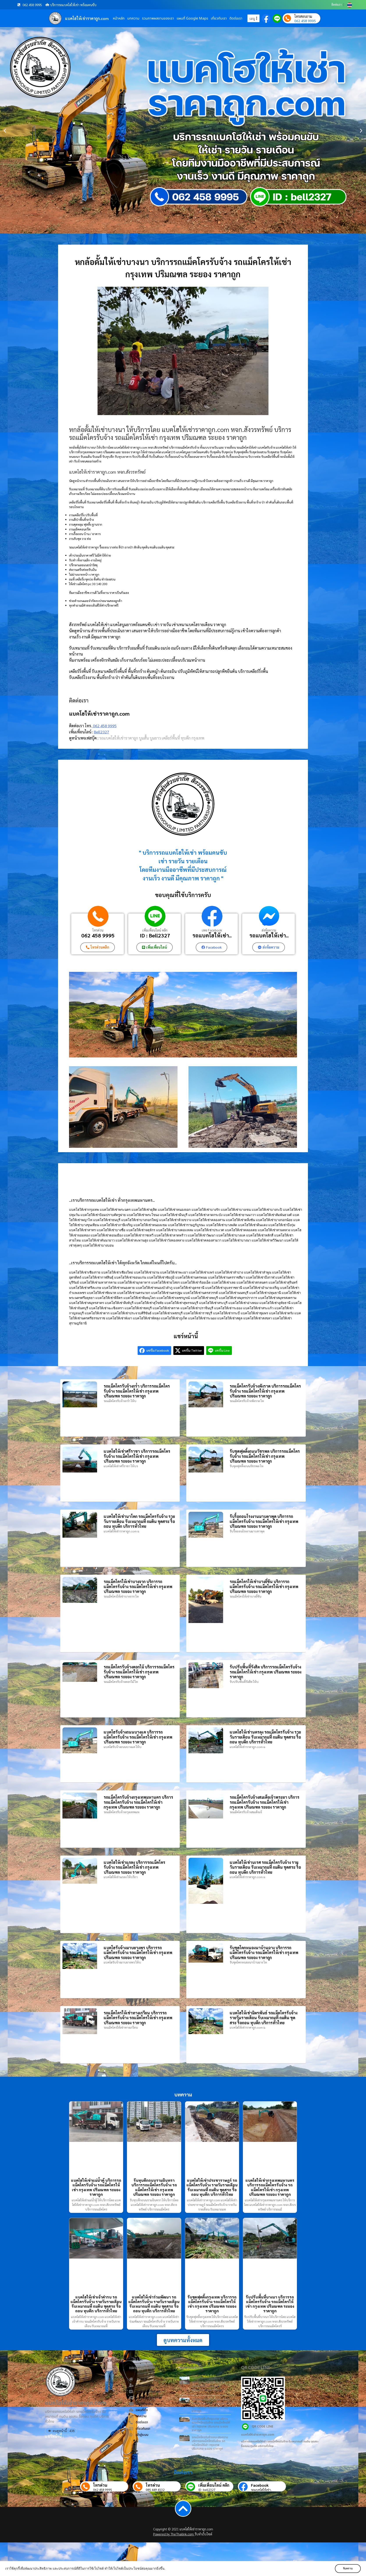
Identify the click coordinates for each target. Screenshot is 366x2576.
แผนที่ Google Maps (192, 18)
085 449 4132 (155, 2489)
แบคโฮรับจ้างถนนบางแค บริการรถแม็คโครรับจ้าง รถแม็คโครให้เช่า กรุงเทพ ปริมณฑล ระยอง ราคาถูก (138, 1736)
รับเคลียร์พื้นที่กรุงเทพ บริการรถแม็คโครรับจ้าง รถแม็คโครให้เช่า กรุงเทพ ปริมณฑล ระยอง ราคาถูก (211, 2425)
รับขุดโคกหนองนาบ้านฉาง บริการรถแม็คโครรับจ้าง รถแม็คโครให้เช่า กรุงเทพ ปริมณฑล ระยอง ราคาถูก (264, 1952)
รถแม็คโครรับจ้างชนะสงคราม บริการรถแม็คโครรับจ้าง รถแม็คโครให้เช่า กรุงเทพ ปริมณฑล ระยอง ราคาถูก (210, 2443)
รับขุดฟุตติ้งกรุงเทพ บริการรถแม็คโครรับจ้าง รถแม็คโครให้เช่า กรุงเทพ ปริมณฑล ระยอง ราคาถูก (211, 2304)
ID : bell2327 (206, 2489)
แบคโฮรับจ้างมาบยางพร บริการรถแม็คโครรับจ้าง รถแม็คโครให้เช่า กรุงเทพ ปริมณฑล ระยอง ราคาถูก (138, 1952)
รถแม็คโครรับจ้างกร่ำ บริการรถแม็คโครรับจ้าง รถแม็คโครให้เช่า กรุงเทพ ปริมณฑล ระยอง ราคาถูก (137, 1390)
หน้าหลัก (119, 18)
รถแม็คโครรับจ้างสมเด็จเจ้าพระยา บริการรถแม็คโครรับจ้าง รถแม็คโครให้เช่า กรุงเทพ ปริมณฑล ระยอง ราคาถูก (264, 1802)
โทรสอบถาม (303, 16)
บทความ (133, 18)
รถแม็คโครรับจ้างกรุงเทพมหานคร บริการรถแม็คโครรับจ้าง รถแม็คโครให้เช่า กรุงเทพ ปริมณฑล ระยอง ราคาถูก (138, 1802)
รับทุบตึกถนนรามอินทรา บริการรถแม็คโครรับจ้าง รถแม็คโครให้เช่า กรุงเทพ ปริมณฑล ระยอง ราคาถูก (154, 2187)
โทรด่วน (97, 930)
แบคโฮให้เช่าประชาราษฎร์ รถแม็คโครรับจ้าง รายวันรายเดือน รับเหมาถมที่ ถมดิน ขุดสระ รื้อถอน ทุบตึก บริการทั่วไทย (212, 2187)
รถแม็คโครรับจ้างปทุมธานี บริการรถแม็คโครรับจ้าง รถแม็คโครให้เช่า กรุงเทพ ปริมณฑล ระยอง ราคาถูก (208, 2384)
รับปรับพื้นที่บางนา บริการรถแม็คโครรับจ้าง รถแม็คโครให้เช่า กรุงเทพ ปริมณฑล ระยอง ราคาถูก (270, 2304)
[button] (5, 130)
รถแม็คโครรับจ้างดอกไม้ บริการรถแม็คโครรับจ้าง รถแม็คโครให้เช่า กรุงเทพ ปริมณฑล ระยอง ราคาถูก (139, 1671)
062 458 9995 (305, 21)
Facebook (260, 2485)
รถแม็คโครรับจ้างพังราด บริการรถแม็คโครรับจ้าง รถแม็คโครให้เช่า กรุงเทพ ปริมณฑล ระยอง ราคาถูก (265, 1390)
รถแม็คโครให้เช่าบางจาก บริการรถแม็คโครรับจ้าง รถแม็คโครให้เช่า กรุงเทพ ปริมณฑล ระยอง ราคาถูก (138, 1586)
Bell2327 (101, 731)
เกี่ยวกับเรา (219, 18)
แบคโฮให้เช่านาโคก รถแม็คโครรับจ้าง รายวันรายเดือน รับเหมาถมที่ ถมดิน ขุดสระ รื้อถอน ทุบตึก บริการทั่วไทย (139, 1521)
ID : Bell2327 (155, 935)
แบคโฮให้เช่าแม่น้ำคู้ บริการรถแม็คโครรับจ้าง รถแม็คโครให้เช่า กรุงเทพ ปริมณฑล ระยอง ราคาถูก (96, 2187)
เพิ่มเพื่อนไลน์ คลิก (154, 930)
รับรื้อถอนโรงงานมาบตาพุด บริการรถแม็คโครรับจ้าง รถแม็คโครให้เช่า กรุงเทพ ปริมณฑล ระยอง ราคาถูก (264, 1521)
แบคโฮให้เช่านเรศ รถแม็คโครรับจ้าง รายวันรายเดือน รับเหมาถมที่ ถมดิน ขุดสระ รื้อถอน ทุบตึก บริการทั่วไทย (265, 1867)
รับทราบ (348, 2568)
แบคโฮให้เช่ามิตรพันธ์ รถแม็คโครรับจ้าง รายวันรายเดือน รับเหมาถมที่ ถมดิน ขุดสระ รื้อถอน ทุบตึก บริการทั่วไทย (263, 2017)
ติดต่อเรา (336, 4)
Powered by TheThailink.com (174, 2534)
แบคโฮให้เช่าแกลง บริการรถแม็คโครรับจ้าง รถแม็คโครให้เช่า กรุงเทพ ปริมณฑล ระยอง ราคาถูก (134, 1867)
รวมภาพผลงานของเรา (158, 18)
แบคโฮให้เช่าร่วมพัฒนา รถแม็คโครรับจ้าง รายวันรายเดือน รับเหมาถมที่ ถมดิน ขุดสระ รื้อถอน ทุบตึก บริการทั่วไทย (153, 2304)
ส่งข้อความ (269, 930)
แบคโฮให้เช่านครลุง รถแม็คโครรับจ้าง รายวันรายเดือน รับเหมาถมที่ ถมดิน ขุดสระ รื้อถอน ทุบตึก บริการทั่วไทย (265, 1736)
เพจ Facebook (212, 930)
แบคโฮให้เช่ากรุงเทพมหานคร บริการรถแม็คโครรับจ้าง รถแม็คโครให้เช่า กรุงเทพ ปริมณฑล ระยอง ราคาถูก (269, 2187)
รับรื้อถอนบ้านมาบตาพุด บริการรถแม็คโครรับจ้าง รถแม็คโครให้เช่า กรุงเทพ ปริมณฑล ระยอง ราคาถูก (211, 2405)
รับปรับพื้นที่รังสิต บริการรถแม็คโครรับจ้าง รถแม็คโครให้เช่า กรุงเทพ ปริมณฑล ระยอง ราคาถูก (265, 1671)
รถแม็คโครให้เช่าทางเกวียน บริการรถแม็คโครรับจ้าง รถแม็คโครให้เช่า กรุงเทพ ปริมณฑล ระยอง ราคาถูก (138, 2017)
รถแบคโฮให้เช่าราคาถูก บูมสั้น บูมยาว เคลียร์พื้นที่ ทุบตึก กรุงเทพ (151, 737)
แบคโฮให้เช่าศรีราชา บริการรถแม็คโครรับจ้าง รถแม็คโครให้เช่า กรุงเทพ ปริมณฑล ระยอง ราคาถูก (137, 1456)
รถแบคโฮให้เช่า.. (212, 935)
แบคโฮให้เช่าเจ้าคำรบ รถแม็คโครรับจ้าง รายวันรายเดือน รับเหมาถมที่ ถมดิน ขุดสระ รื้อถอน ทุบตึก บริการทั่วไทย (96, 2304)
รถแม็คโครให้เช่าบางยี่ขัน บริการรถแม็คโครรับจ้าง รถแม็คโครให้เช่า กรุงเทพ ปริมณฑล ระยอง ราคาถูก (264, 1586)
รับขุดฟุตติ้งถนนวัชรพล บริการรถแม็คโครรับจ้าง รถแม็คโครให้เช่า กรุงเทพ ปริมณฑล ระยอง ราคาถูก (265, 1456)
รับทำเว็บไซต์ (204, 2534)
